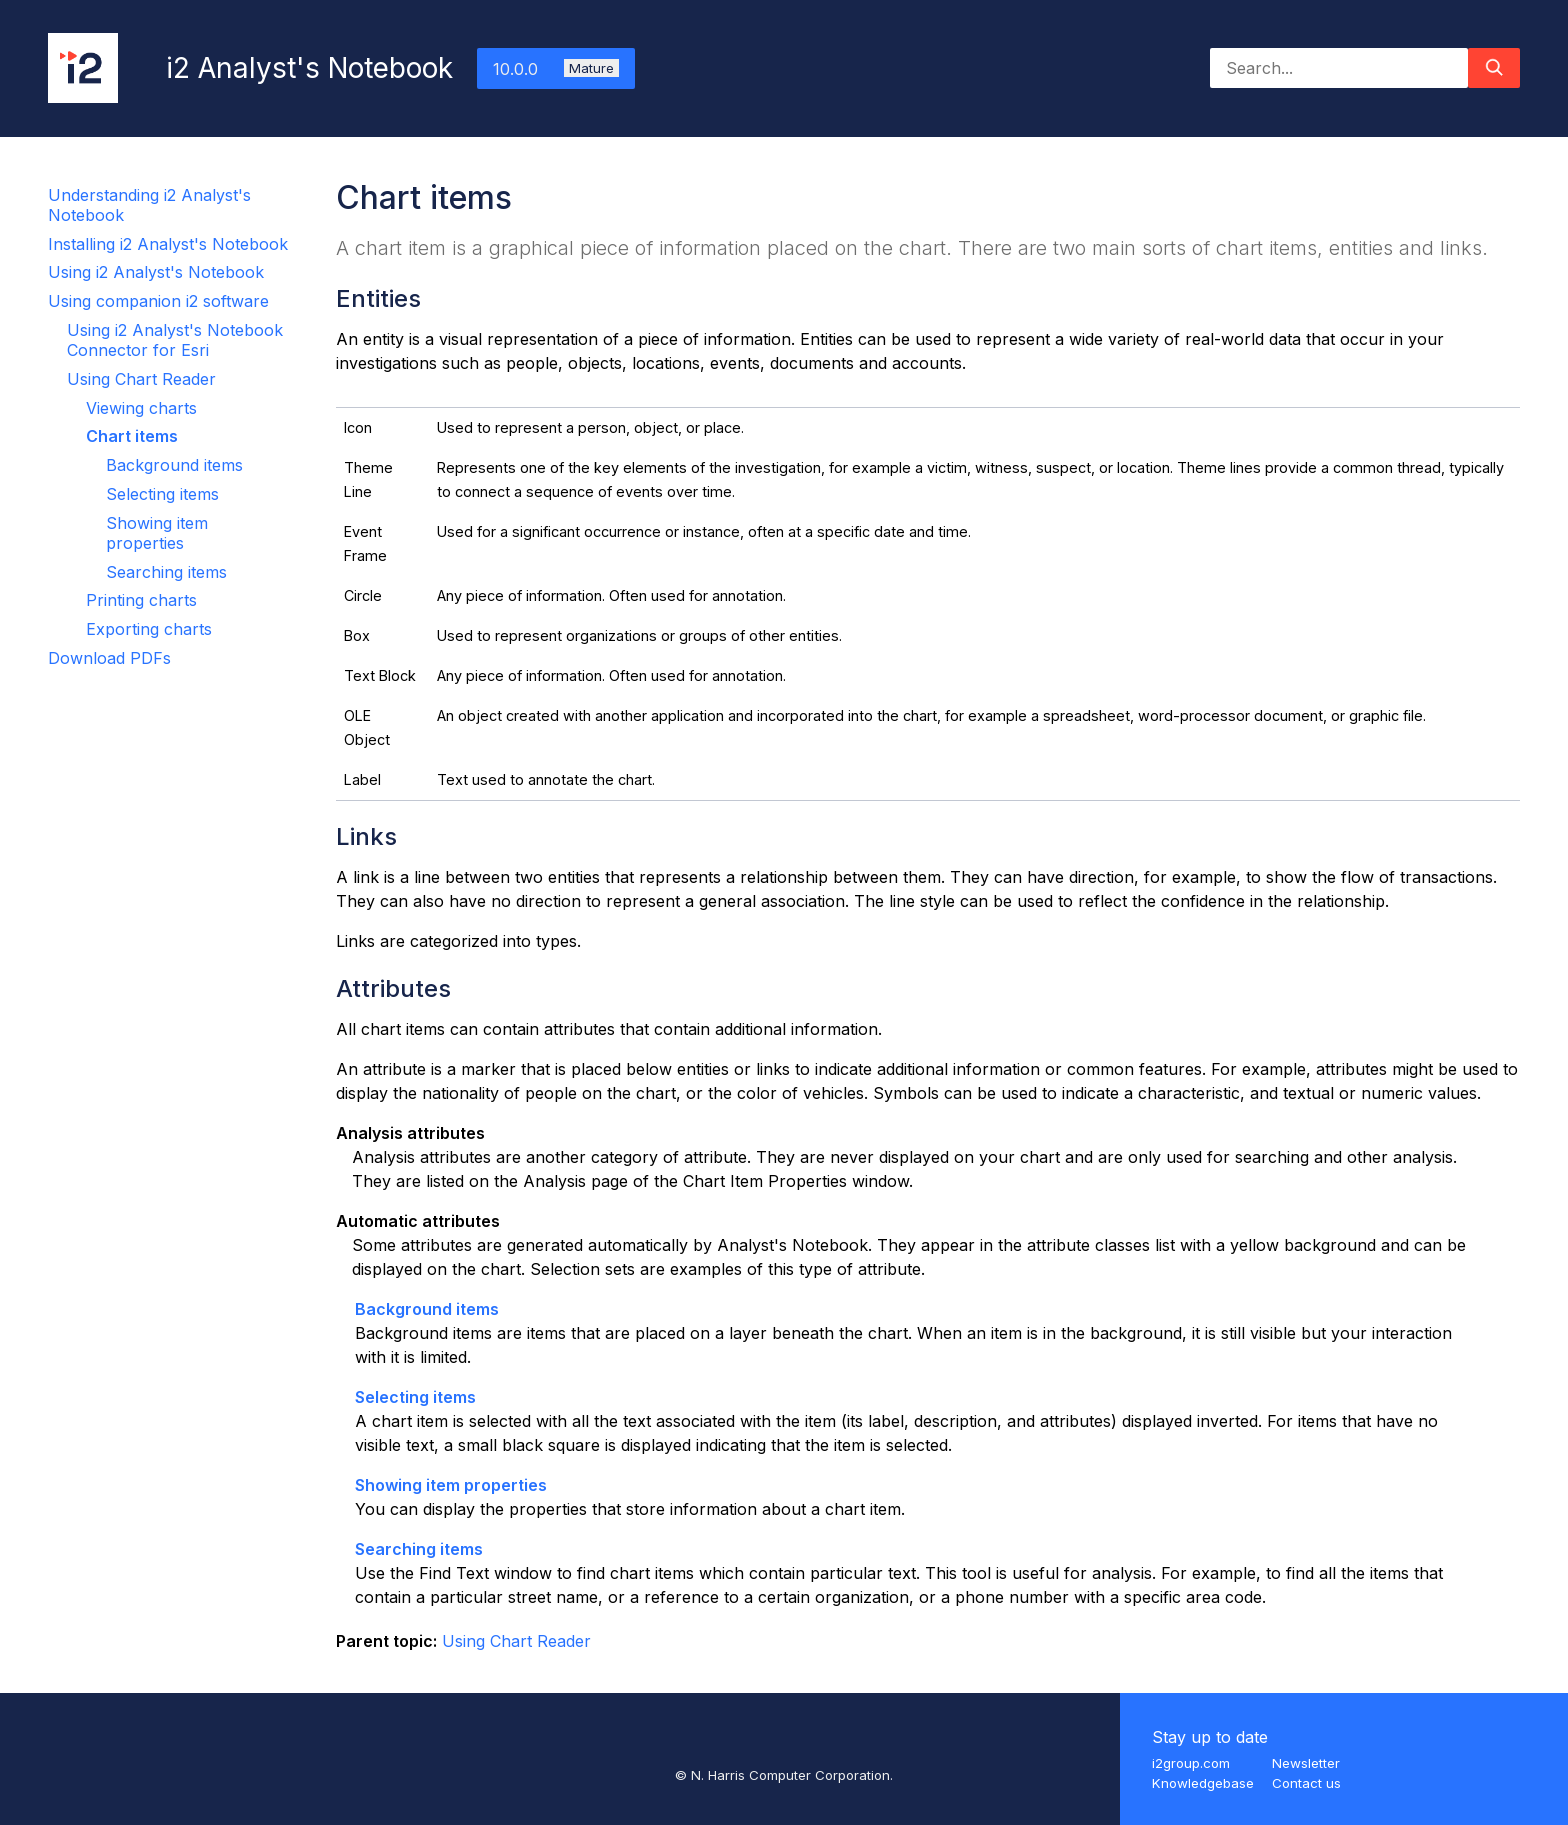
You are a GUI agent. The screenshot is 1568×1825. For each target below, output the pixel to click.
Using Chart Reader (141, 379)
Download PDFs (109, 658)
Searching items (166, 572)
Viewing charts (141, 408)
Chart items (132, 436)
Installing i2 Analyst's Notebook (168, 244)
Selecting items (162, 494)
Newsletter (1306, 1763)
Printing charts (141, 600)
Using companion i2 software (158, 301)
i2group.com (1191, 1763)
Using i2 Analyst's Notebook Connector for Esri (175, 340)
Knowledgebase (1203, 1783)
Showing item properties (157, 533)
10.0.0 (556, 69)
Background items (174, 465)
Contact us (1306, 1783)
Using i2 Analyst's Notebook (156, 272)
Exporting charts (149, 629)
